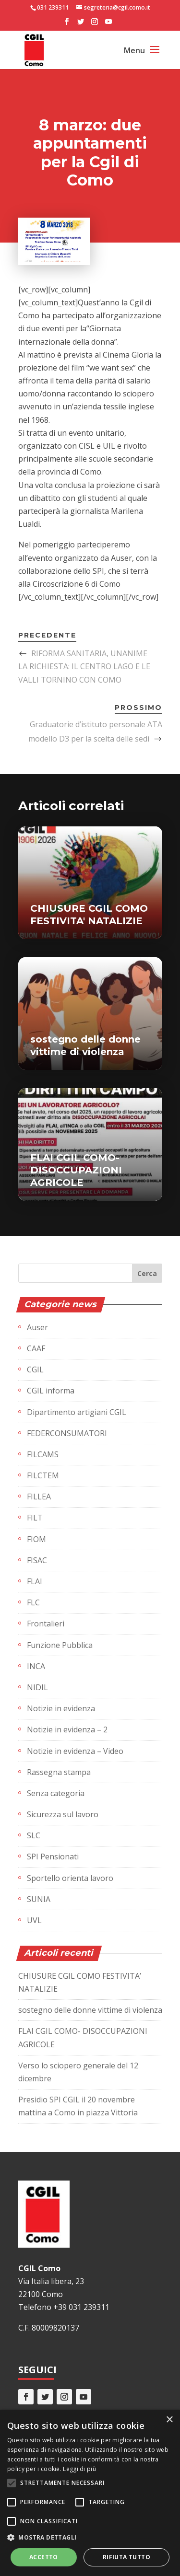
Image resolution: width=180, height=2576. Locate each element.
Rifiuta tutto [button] (126, 2557)
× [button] (169, 2420)
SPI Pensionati (53, 1856)
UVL (34, 1920)
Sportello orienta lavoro (70, 1878)
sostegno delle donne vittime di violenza (90, 2010)
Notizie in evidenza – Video (75, 1751)
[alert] (90, 2493)
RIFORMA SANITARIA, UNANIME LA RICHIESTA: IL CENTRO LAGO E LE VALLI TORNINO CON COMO (84, 666)
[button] (90, 2537)
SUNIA (38, 1899)
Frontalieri (45, 1623)
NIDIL (37, 1687)
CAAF (36, 1348)
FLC (33, 1602)
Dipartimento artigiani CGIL (76, 1412)
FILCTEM (43, 1475)
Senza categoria (55, 1793)
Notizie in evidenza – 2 (67, 1729)
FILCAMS (43, 1454)
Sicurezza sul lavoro (62, 1814)
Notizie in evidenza (61, 1708)
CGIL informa (50, 1390)
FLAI (34, 1581)
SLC (33, 1835)
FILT (35, 1517)
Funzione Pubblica (60, 1645)
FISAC (37, 1560)
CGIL (35, 1369)
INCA (36, 1666)
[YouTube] (108, 24)
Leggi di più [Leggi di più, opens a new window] (79, 2469)
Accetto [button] (43, 2557)
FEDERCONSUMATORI (67, 1433)
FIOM (36, 1539)
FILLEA (39, 1496)
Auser (37, 1327)
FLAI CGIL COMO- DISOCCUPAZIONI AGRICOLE (76, 1170)
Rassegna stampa (59, 1772)
